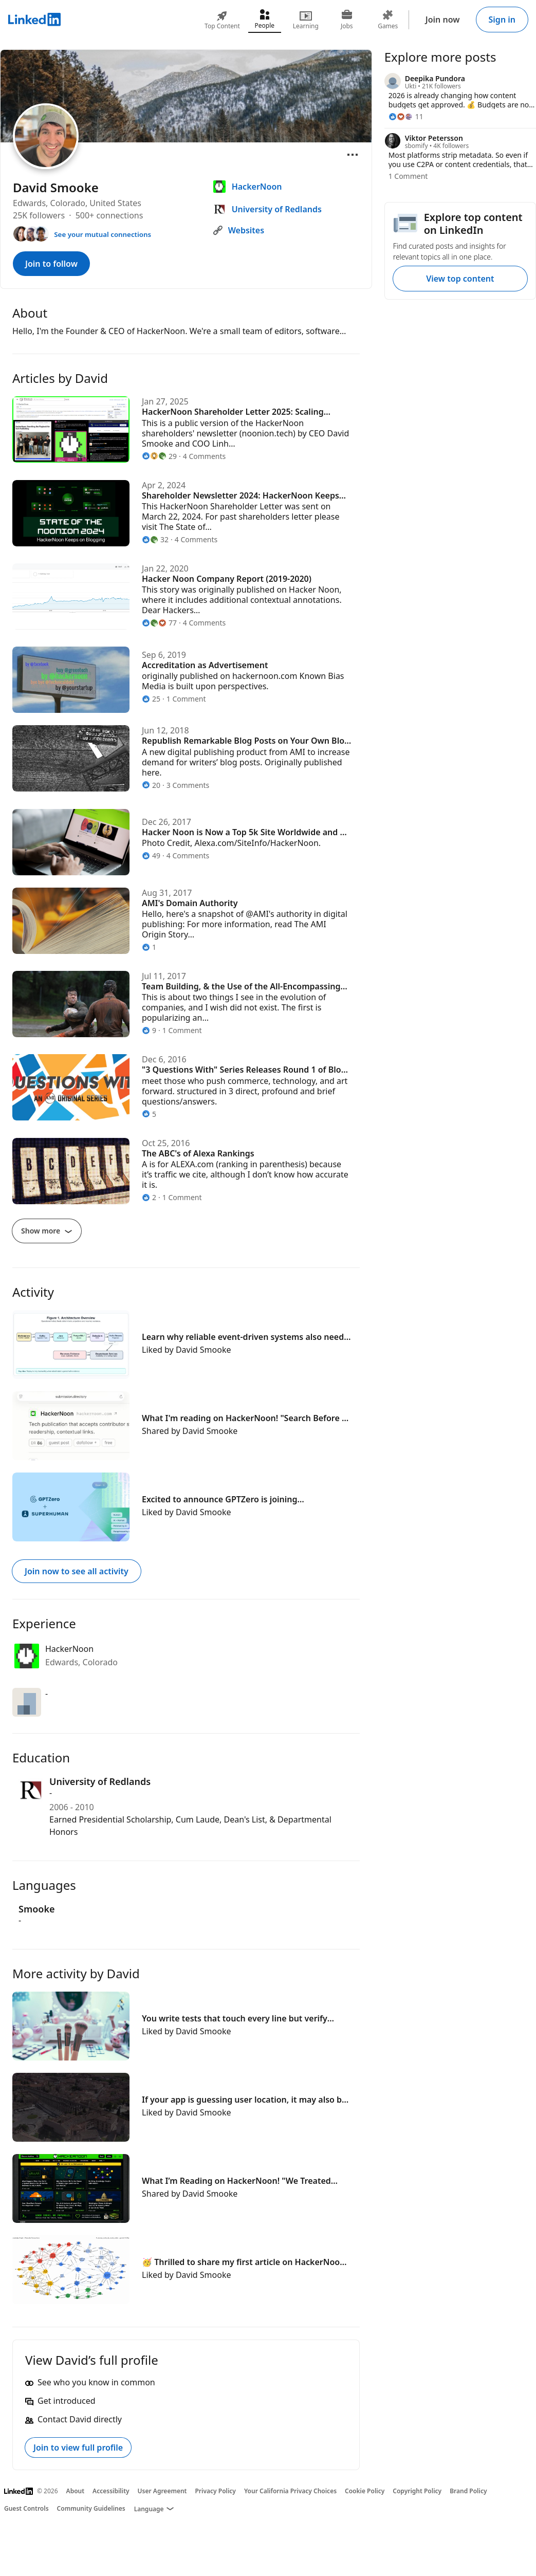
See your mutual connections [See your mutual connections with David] (102, 234)
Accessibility (111, 2491)
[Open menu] (352, 154)
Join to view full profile (78, 2447)
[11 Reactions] (406, 116)
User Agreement (162, 2491)
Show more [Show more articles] (46, 1231)
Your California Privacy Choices (290, 2491)
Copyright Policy (417, 2491)
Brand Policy (468, 2491)
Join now (443, 19)
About (75, 2491)
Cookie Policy (364, 2491)
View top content (460, 278)
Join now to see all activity (76, 1571)
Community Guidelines (91, 2508)
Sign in (502, 19)
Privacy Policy (215, 2491)
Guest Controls (26, 2508)
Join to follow (51, 263)
